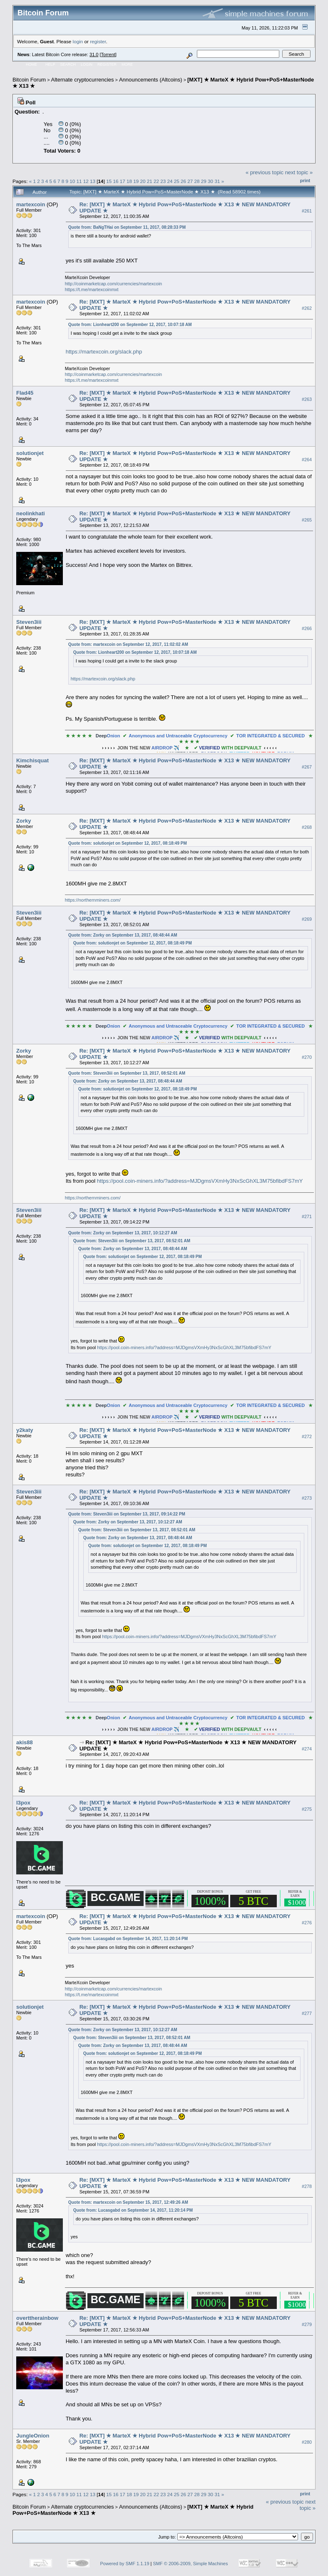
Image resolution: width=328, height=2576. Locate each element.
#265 (307, 519)
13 (92, 181)
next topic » (299, 172)
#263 (307, 399)
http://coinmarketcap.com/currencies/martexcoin (113, 283)
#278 (307, 2186)
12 (86, 181)
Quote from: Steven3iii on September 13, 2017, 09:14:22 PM (126, 1514)
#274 (307, 1748)
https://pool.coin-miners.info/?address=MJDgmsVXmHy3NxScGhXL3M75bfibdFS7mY (200, 1181)
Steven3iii (29, 622)
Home (31, 64)
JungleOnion (32, 2436)
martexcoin (30, 204)
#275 (307, 1809)
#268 (307, 827)
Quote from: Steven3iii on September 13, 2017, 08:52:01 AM (126, 1073)
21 (149, 181)
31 (217, 181)
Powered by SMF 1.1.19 (124, 2563)
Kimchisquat (32, 760)
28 (197, 181)
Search (68, 64)
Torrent (108, 54)
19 (136, 181)
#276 (307, 1922)
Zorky (23, 821)
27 (190, 181)
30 (210, 181)
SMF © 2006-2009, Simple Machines (190, 2563)
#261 (307, 210)
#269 (307, 919)
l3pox (23, 1803)
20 (142, 181)
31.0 (93, 54)
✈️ (189, 747)
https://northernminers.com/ (93, 899)
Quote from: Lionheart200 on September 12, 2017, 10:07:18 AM (130, 324)
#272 (307, 1436)
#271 (307, 1216)
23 (163, 181)
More (127, 64)
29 (203, 181)
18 (129, 181)
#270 (307, 1057)
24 (170, 181)
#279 (307, 2324)
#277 (307, 2013)
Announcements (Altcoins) (150, 80)
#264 (307, 459)
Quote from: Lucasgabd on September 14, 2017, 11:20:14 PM (128, 1938)
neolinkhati (30, 513)
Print (305, 180)
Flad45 (24, 393)
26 (183, 181)
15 (109, 181)
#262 (307, 308)
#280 (307, 2442)
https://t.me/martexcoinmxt (92, 289)
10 (72, 181)
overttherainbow (37, 2318)
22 (156, 181)
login (78, 41)
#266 (307, 628)
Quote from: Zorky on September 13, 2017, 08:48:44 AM (122, 935)
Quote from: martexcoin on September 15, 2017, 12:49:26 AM (128, 2202)
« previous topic (264, 172)
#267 (307, 766)
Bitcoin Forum (29, 80)
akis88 (24, 1742)
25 (176, 181)
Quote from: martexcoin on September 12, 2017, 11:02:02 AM (128, 644)
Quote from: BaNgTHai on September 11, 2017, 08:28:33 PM (127, 227)
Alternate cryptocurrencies (82, 80)
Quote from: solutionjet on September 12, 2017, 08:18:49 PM (127, 843)
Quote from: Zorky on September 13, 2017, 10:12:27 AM (122, 1233)
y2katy (24, 1430)
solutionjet (30, 453)
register (98, 41)
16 (115, 181)
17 (122, 181)
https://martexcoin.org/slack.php (104, 352)
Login (86, 64)
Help (50, 64)
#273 (307, 1498)
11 (79, 181)
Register (107, 64)
